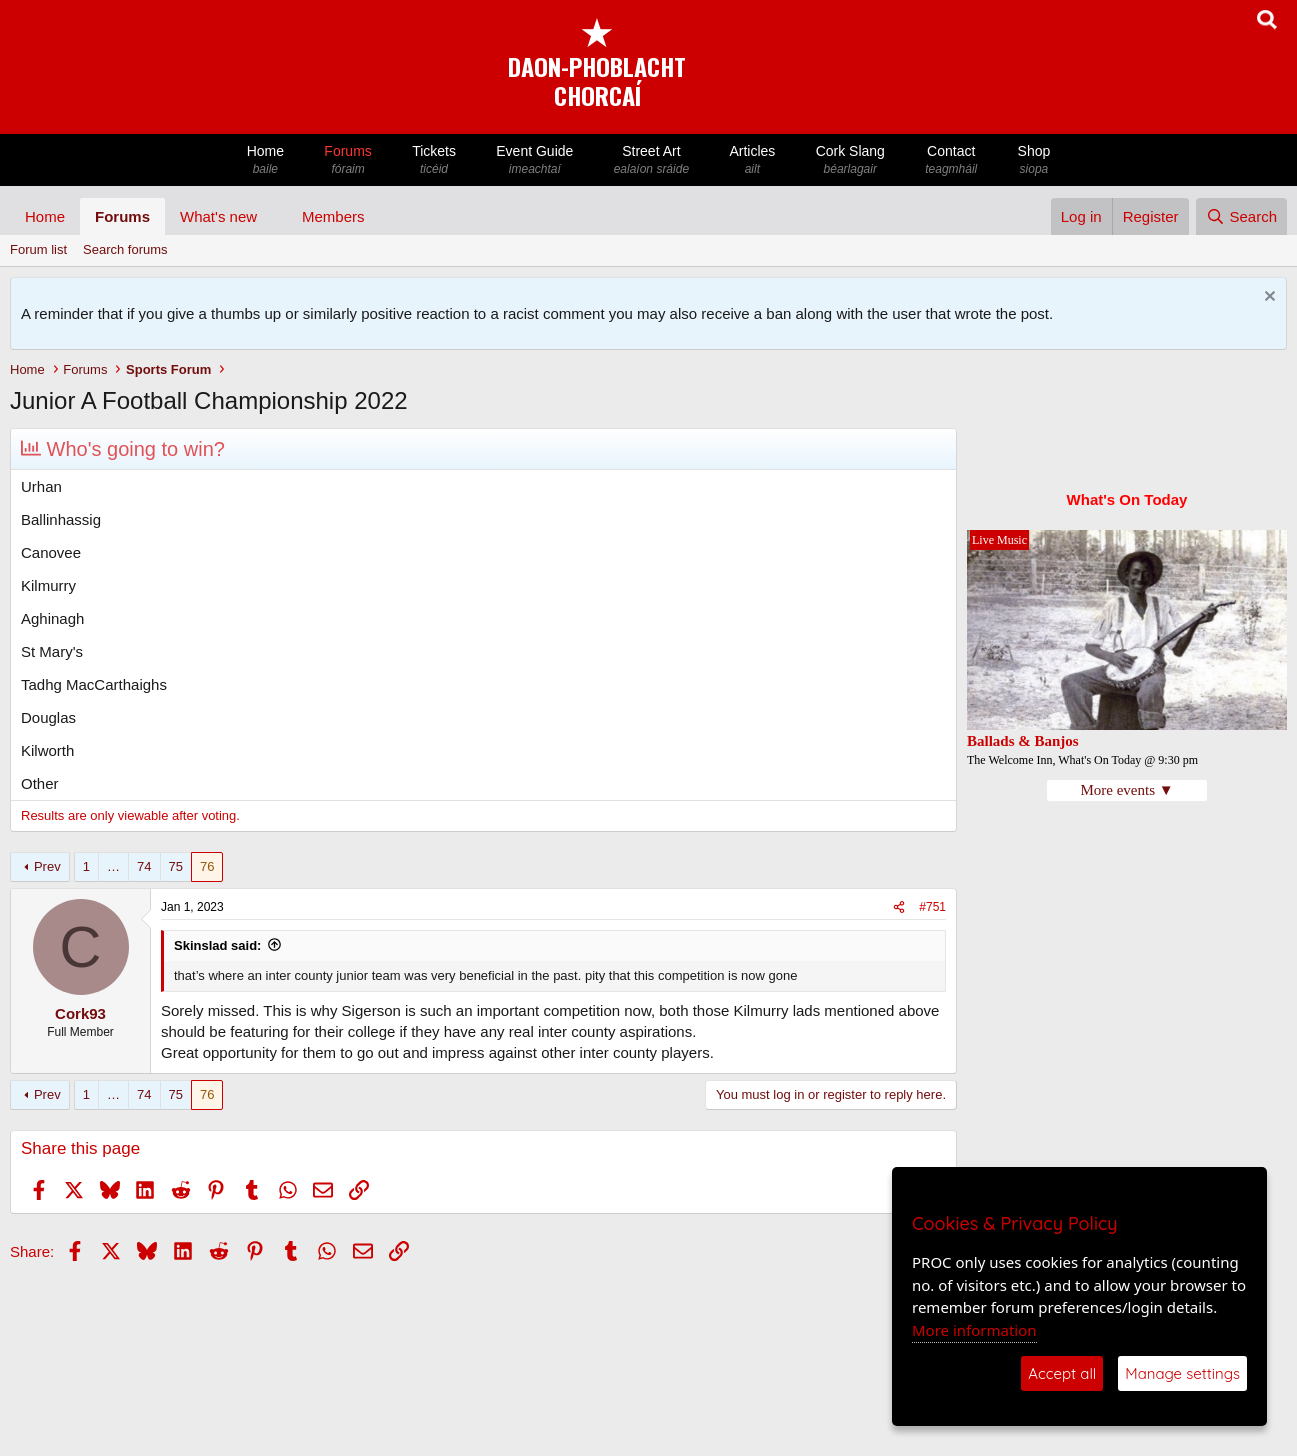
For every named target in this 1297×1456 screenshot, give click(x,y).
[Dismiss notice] (1267, 298)
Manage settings (1182, 1373)
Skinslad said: (217, 945)
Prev (47, 866)
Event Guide (534, 160)
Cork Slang (850, 160)
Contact (951, 160)
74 (144, 866)
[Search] (1241, 216)
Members (333, 216)
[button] (273, 216)
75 (176, 866)
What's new (218, 216)
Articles (752, 160)
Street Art (652, 160)
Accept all (1062, 1373)
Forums (348, 160)
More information (974, 1330)
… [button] (113, 866)
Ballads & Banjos (1023, 741)
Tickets (434, 160)
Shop (1033, 160)
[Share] (899, 907)
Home (266, 160)
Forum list (38, 249)
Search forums (125, 249)
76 (207, 866)
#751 (932, 907)
